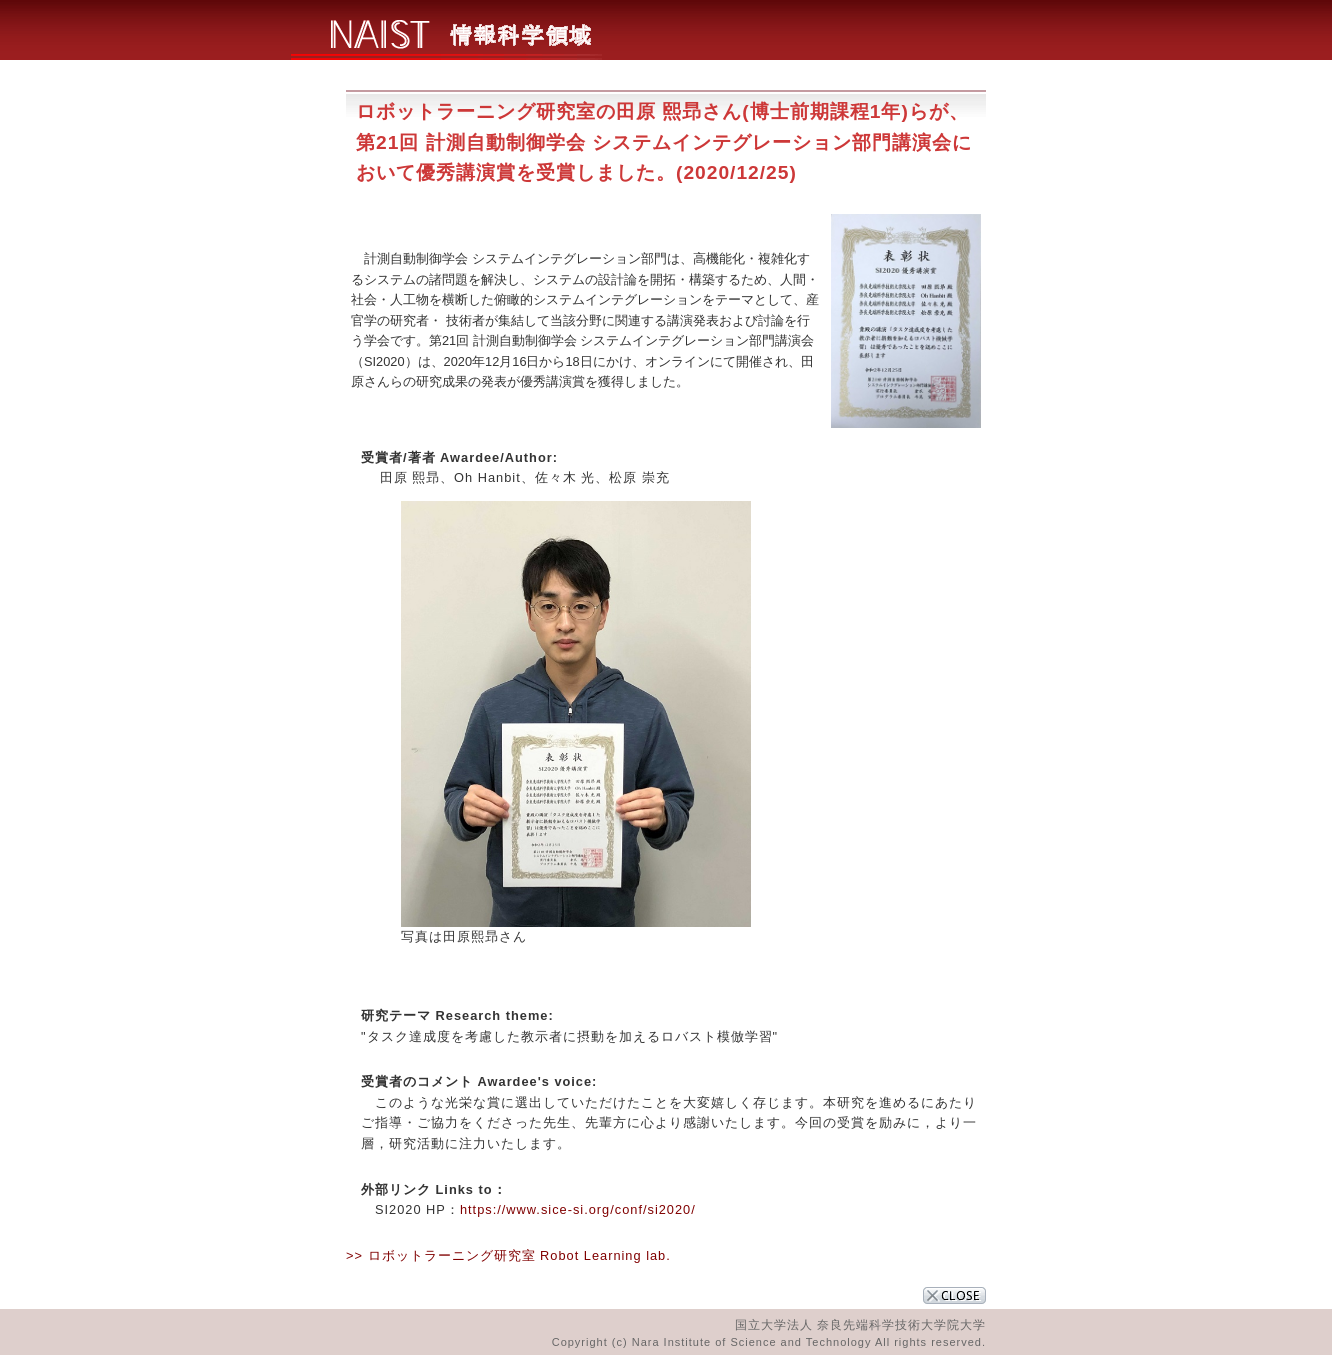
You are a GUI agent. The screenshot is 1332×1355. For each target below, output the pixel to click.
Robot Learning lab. (605, 1255)
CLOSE (954, 1295)
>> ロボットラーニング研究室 (441, 1255)
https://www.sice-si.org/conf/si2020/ (578, 1209)
